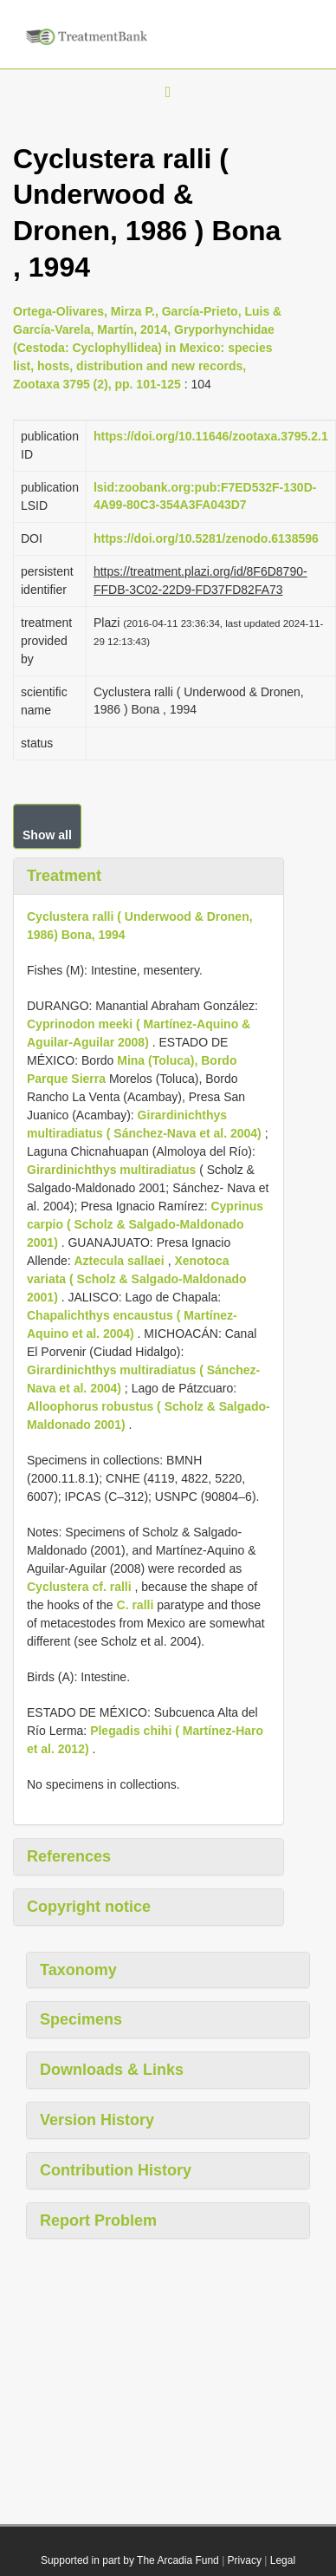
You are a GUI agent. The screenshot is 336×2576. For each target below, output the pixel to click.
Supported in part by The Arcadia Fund (130, 2560)
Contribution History (115, 2170)
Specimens (81, 2019)
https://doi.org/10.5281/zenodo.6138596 (206, 538)
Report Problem (98, 2220)
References (69, 1856)
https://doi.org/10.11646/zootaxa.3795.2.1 (211, 436)
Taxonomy (78, 1970)
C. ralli (135, 1605)
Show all (47, 835)
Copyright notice (89, 1906)
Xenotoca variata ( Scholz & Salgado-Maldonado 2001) (137, 1279)
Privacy (245, 2560)
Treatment (64, 875)
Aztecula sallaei (119, 1261)
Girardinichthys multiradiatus (111, 1170)
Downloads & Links (112, 2069)
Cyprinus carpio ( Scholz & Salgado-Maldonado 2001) (145, 1224)
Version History (97, 2120)
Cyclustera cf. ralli (79, 1587)
